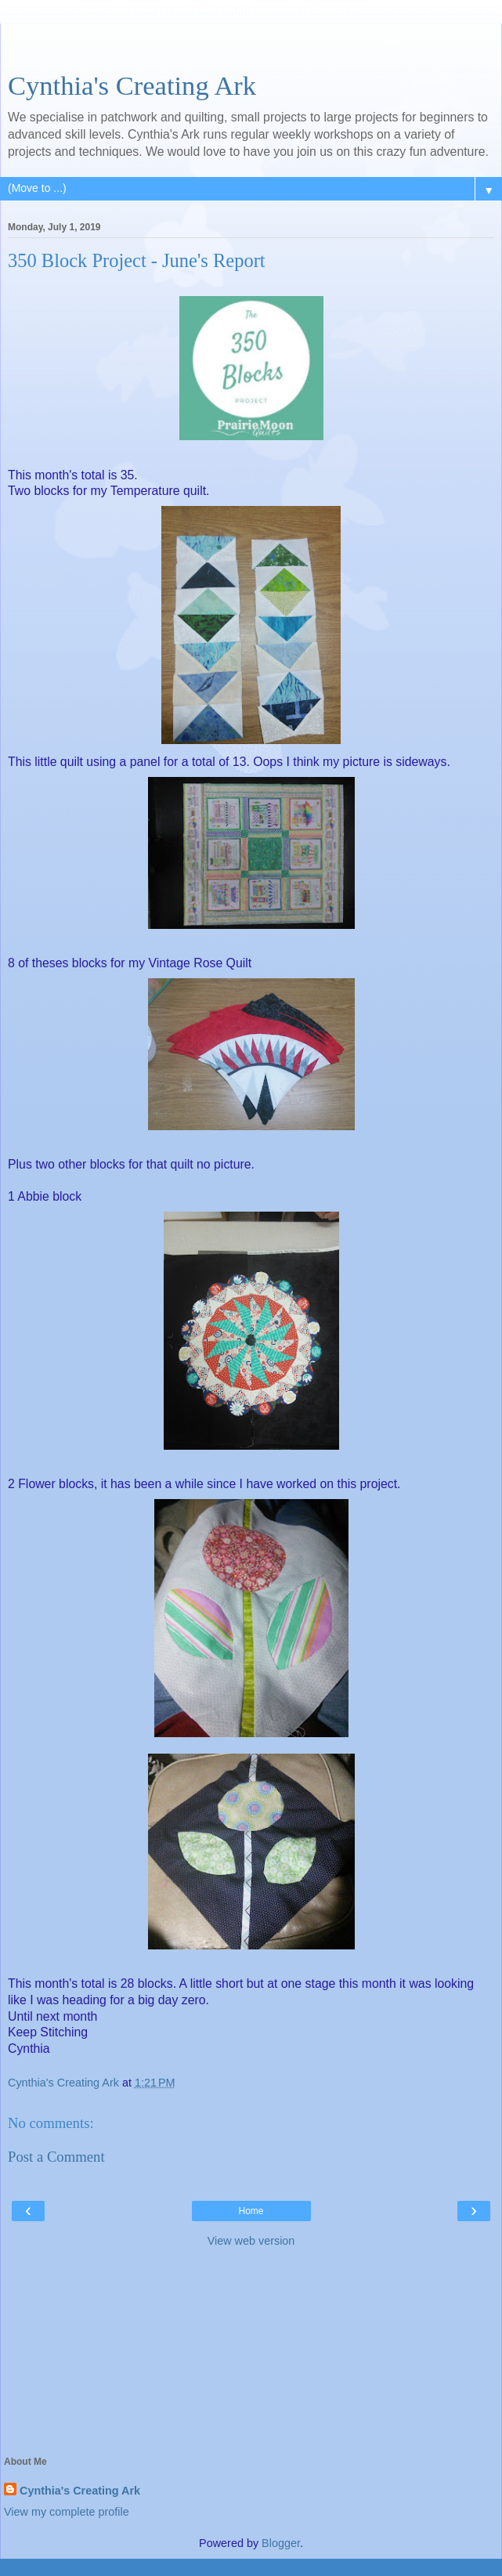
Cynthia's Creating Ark (132, 85)
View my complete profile (66, 2512)
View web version (251, 2241)
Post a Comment (56, 2156)
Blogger (281, 2543)
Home (250, 2211)
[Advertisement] (251, 43)
